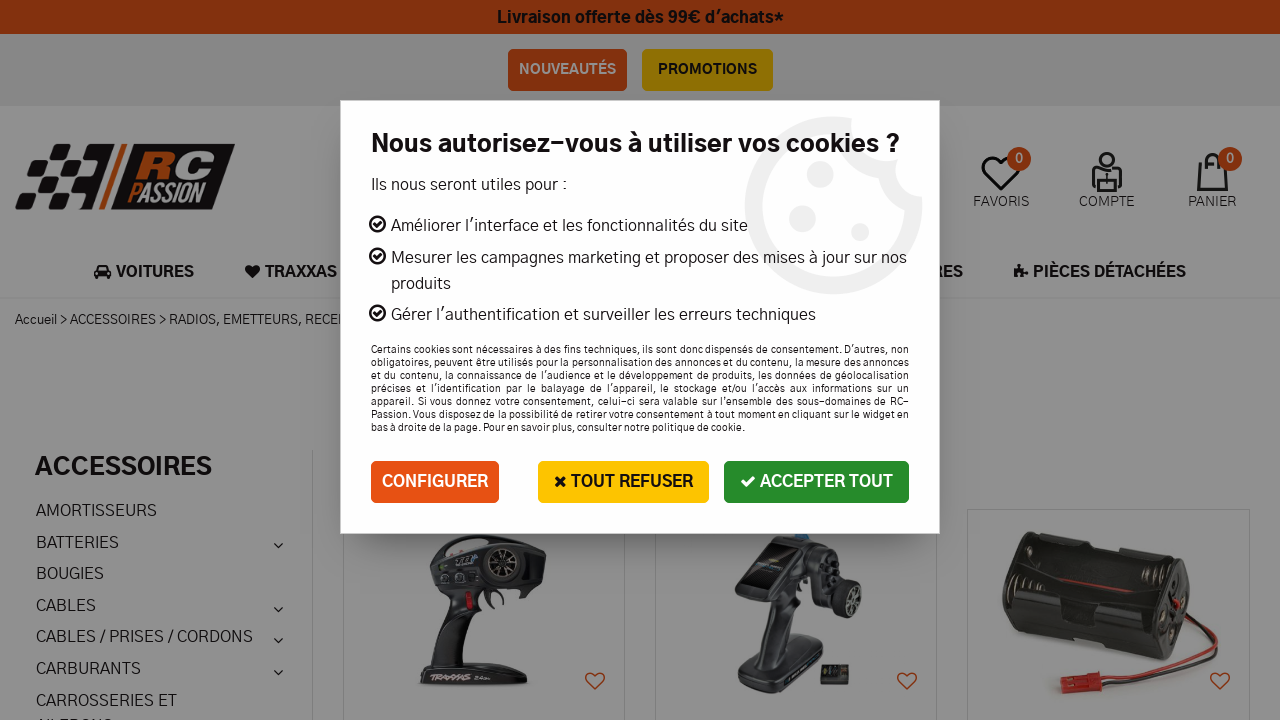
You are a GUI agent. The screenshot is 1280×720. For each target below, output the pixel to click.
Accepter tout (816, 481)
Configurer (435, 482)
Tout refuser (623, 481)
